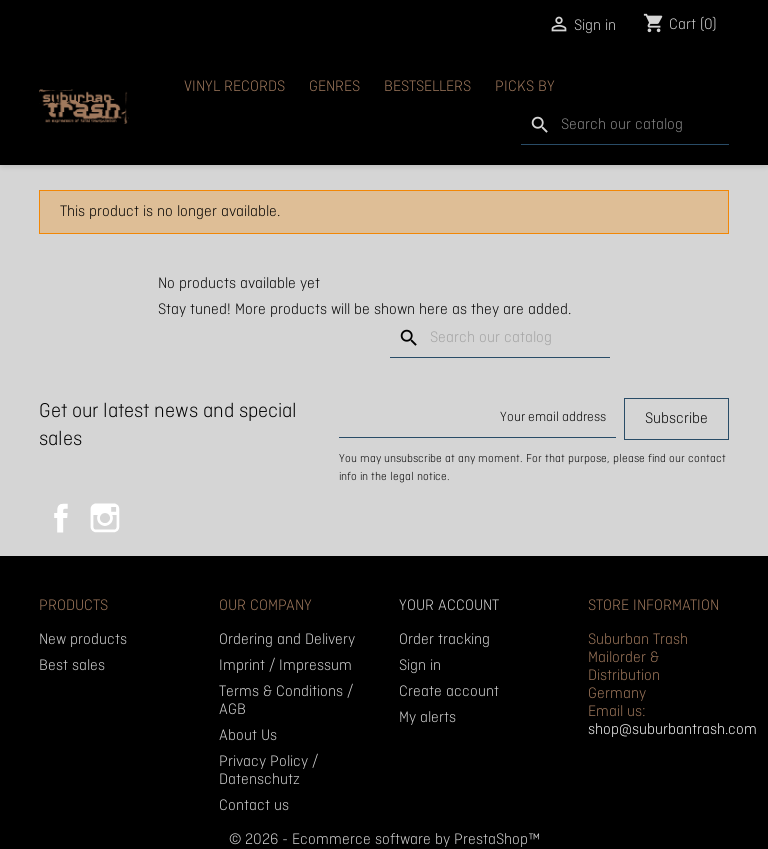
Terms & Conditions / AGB (286, 701)
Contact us (254, 806)
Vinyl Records (234, 87)
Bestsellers (427, 87)
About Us (248, 736)
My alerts (427, 718)
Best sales (72, 666)
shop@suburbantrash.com (672, 730)
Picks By (525, 87)
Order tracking (444, 640)
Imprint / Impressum (285, 666)
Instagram (105, 518)
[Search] (625, 125)
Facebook (61, 518)
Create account (449, 692)
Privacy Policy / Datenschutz (268, 771)
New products (83, 640)
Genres (334, 87)
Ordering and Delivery (287, 640)
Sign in (420, 666)
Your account (449, 606)
